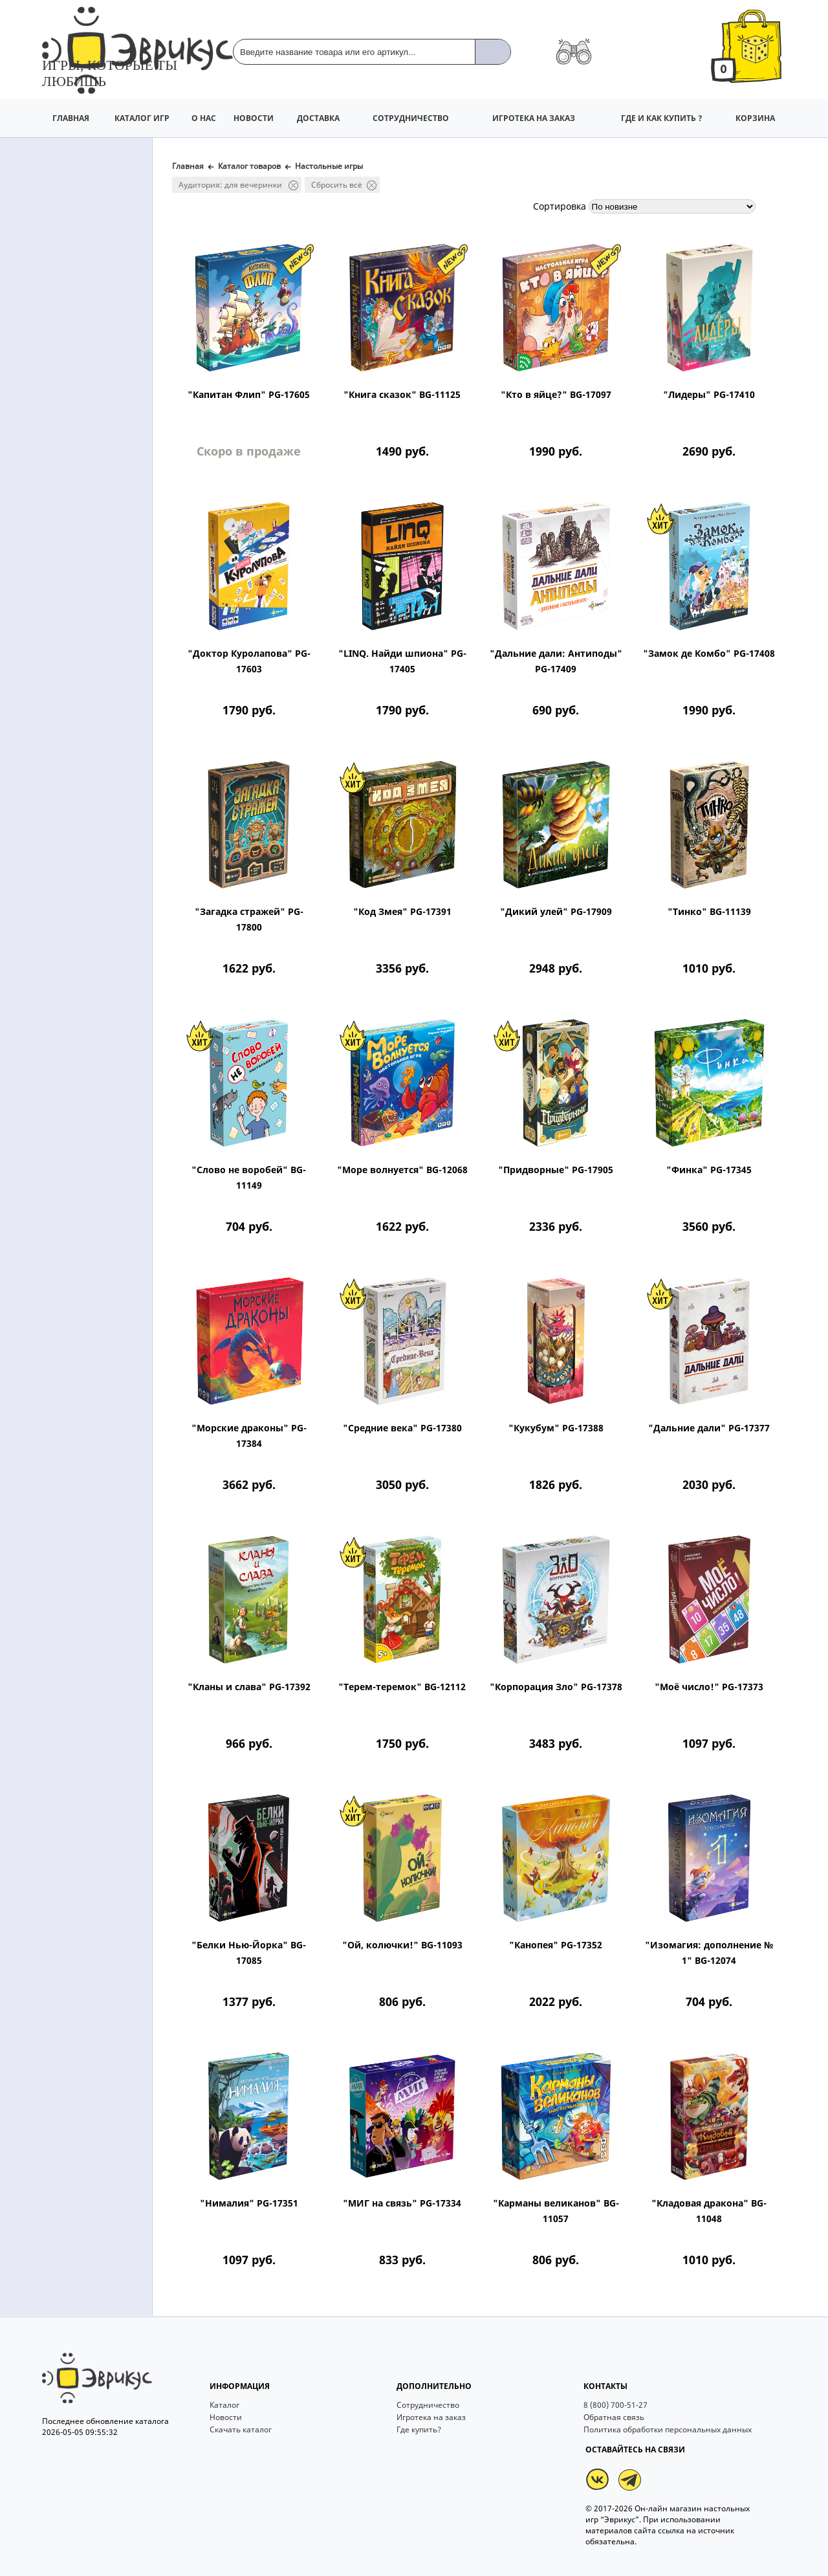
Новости (226, 2474)
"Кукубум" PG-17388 (556, 1428)
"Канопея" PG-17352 (555, 1945)
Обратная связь (613, 2474)
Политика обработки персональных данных (667, 2486)
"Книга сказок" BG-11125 (402, 394)
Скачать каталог (241, 2486)
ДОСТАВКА (318, 118)
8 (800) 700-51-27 (615, 2461)
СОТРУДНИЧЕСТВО (411, 118)
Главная (188, 165)
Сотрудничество (428, 2461)
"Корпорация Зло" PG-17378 (556, 1686)
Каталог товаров (249, 165)
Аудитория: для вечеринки (238, 184)
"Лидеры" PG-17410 (709, 394)
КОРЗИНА (755, 118)
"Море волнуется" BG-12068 (402, 1169)
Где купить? (419, 2486)
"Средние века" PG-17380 (402, 1428)
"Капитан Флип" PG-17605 (249, 394)
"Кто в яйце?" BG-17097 (556, 394)
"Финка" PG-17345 (709, 1169)
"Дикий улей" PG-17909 (556, 911)
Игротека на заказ (431, 2474)
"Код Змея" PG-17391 (402, 911)
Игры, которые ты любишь (109, 73)
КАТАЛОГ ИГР (141, 118)
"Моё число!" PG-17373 (709, 1686)
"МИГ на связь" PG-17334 (402, 2203)
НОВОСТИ (254, 118)
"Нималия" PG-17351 (249, 2203)
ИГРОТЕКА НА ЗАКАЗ (533, 118)
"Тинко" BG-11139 (709, 911)
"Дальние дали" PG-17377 (709, 1428)
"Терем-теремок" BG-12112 (402, 1686)
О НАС (203, 118)
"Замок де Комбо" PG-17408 (709, 653)
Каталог (224, 2461)
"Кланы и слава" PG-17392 (249, 1686)
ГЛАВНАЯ (70, 118)
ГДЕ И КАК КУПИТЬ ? (662, 118)
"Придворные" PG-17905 (555, 1169)
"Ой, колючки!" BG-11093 (402, 1945)
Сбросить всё (343, 184)
